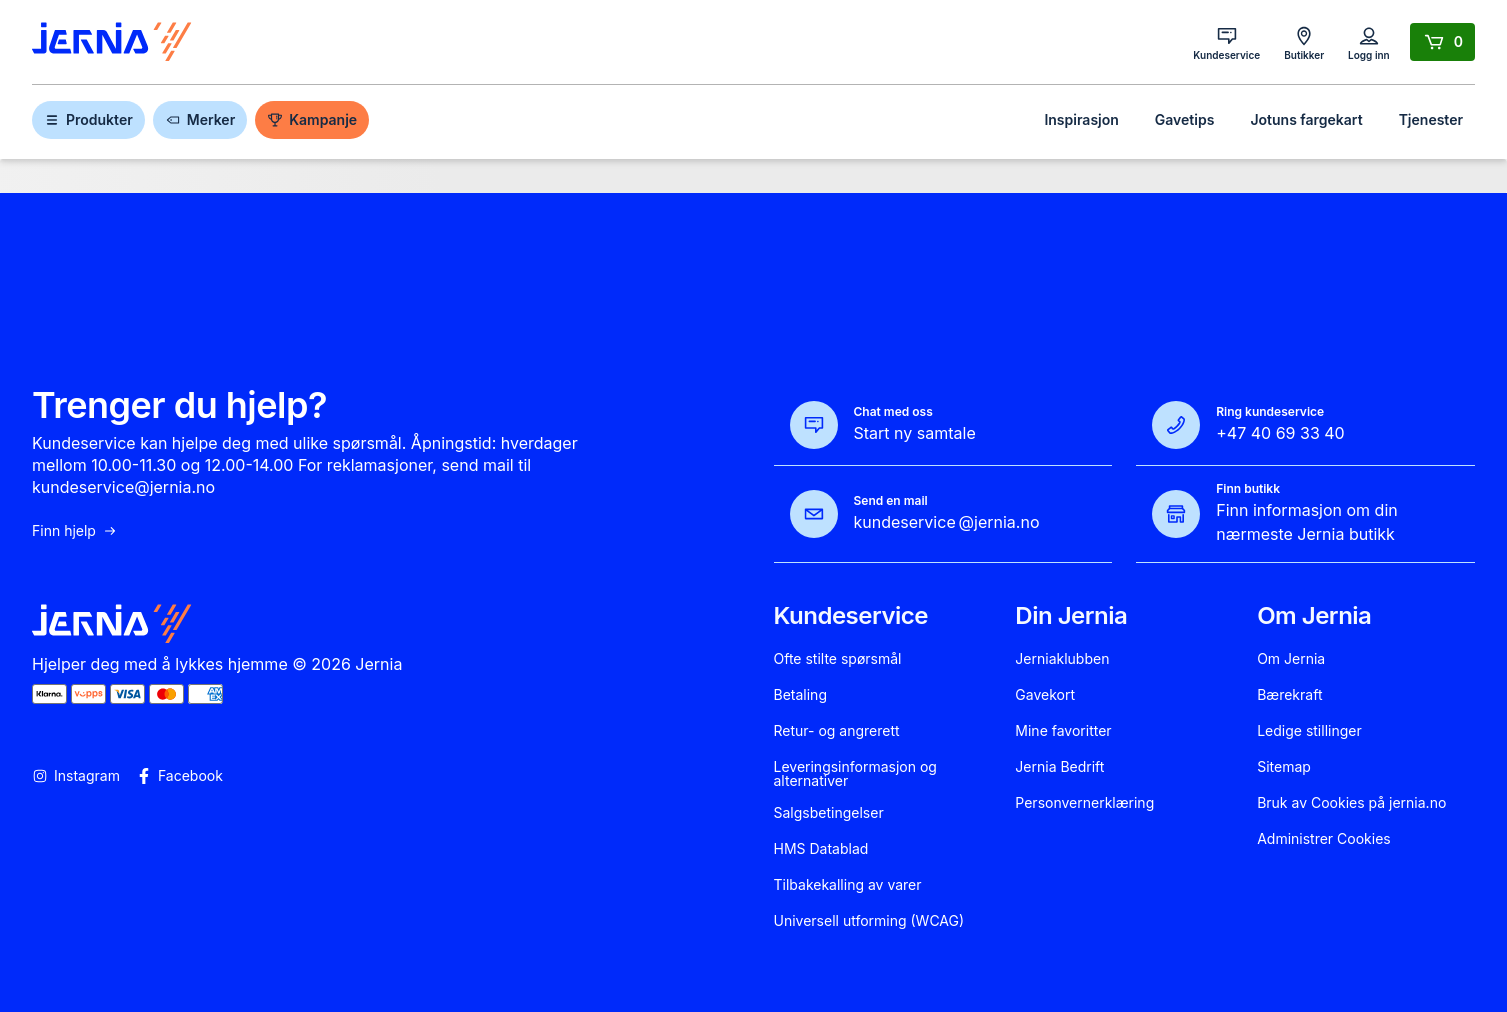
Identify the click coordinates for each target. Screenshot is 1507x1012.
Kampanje (312, 119)
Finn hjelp (75, 531)
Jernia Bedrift (1059, 767)
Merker (200, 119)
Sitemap (1284, 767)
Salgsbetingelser (829, 813)
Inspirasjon (1081, 119)
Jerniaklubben (1062, 659)
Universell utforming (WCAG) (869, 921)
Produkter (88, 119)
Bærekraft (1289, 695)
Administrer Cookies (1324, 839)
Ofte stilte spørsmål (838, 659)
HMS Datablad (821, 849)
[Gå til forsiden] (112, 42)
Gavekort (1045, 695)
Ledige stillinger (1309, 731)
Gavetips (1185, 119)
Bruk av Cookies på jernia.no (1351, 803)
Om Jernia (1291, 659)
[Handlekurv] (1442, 42)
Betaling (800, 695)
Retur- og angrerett (837, 731)
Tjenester (1431, 119)
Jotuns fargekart (1306, 119)
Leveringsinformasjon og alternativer (855, 774)
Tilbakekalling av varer (848, 885)
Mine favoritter (1063, 731)
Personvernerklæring (1084, 803)
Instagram (76, 776)
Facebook (179, 776)
